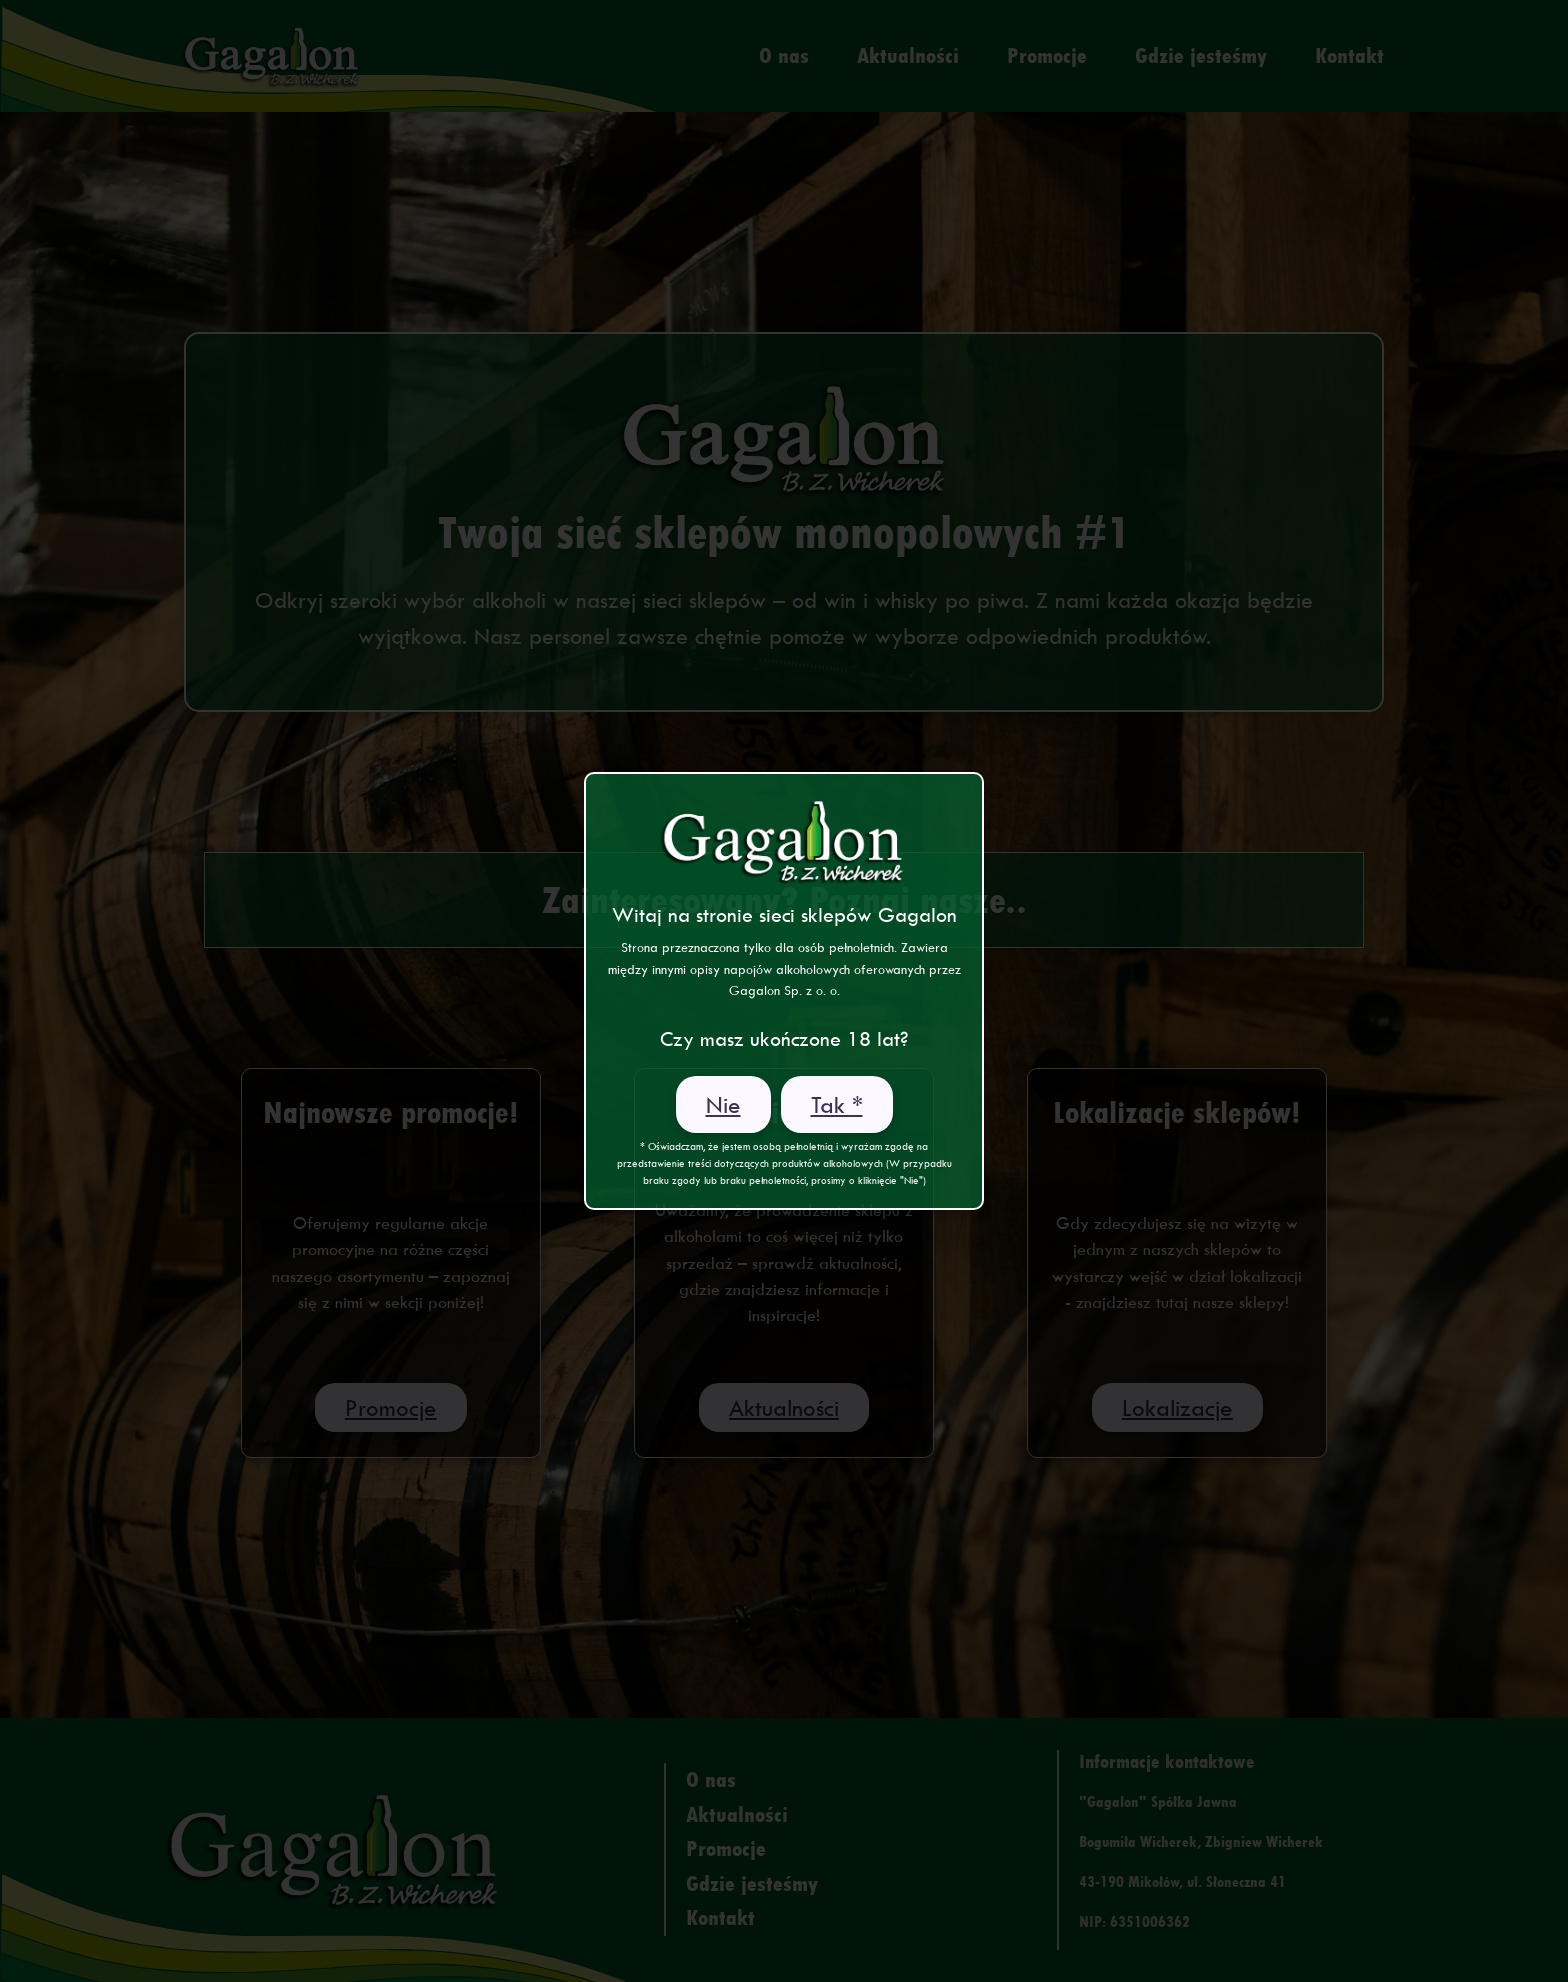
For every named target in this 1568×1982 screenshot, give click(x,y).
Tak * (837, 1104)
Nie (723, 1104)
